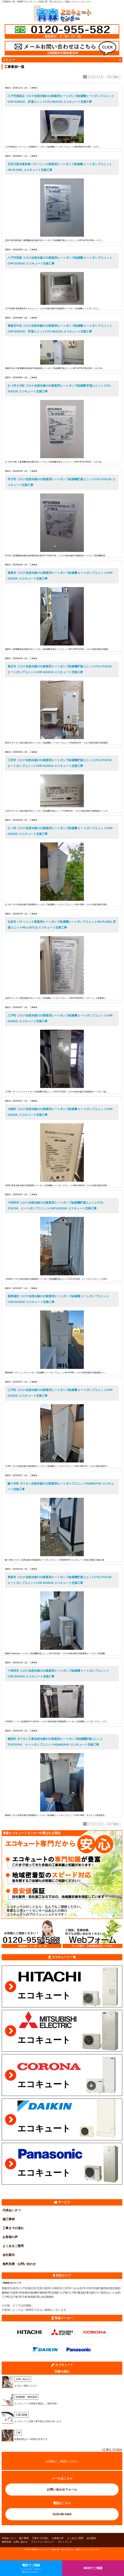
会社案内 (9, 2255)
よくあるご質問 (13, 2246)
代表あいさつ (12, 2210)
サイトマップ (65, 2541)
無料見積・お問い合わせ (19, 2264)
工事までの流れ (13, 2228)
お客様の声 (10, 2237)
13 (109, 77)
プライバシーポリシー (42, 2541)
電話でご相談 (31, 2568)
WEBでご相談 (93, 2568)
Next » (116, 77)
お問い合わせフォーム (62, 2489)
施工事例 (9, 2219)
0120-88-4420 (62, 2514)
